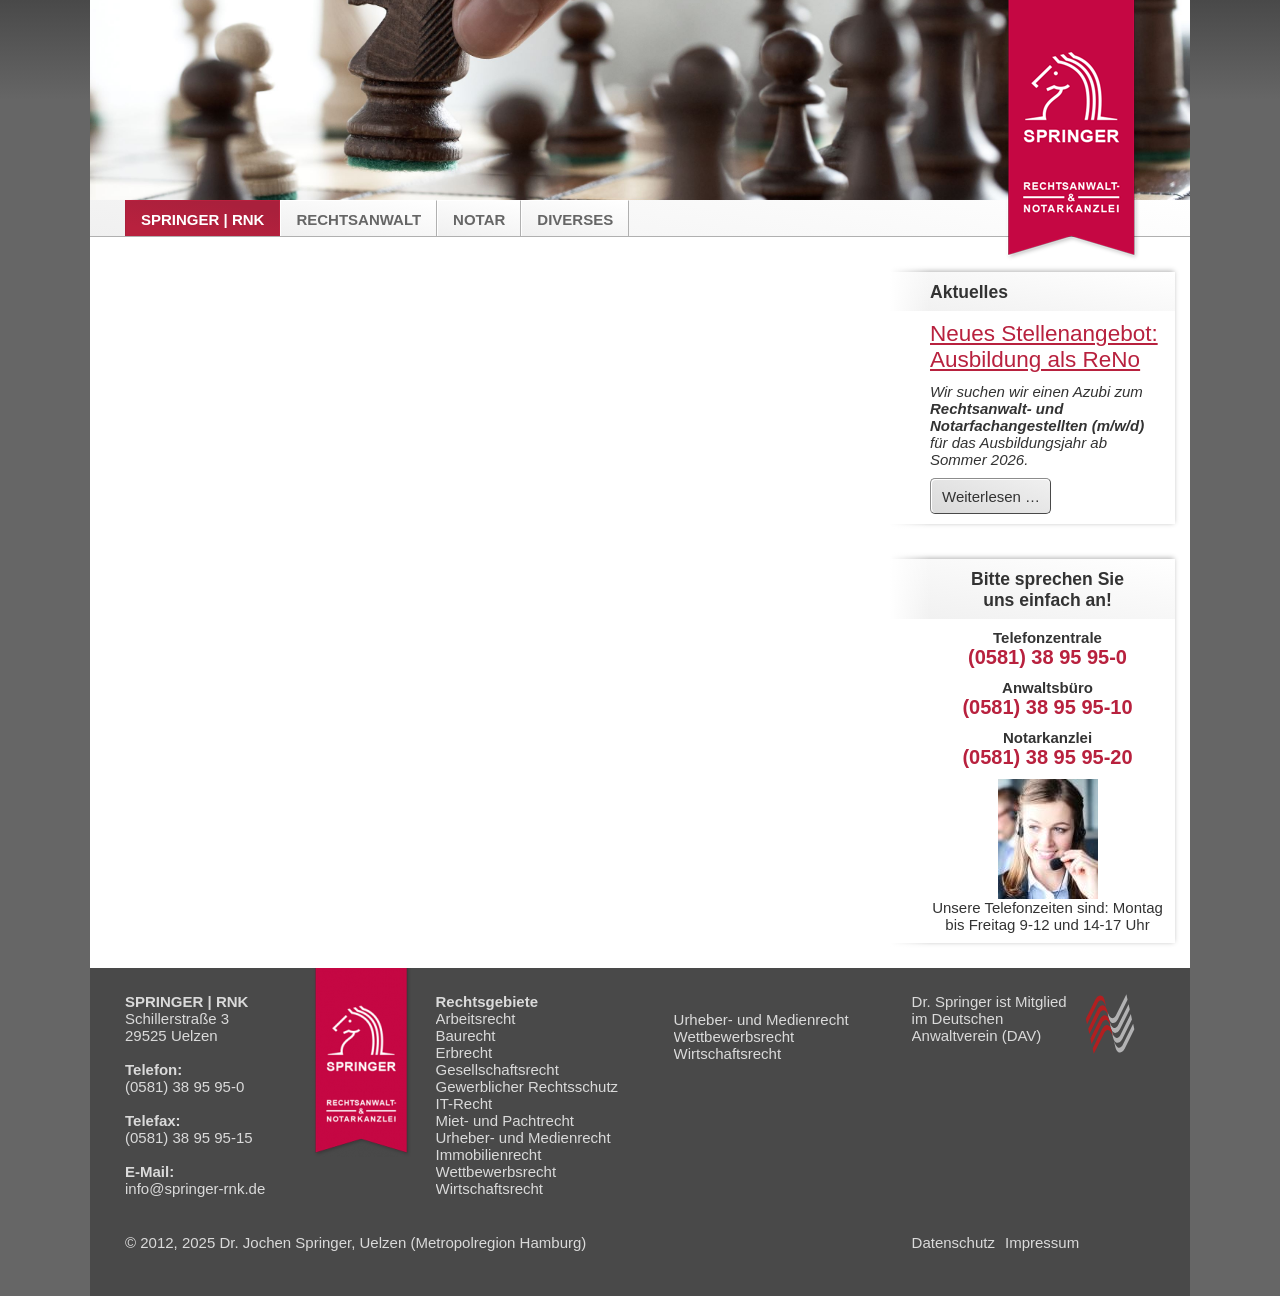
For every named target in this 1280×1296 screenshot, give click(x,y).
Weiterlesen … (996, 500)
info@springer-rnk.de (195, 1188)
